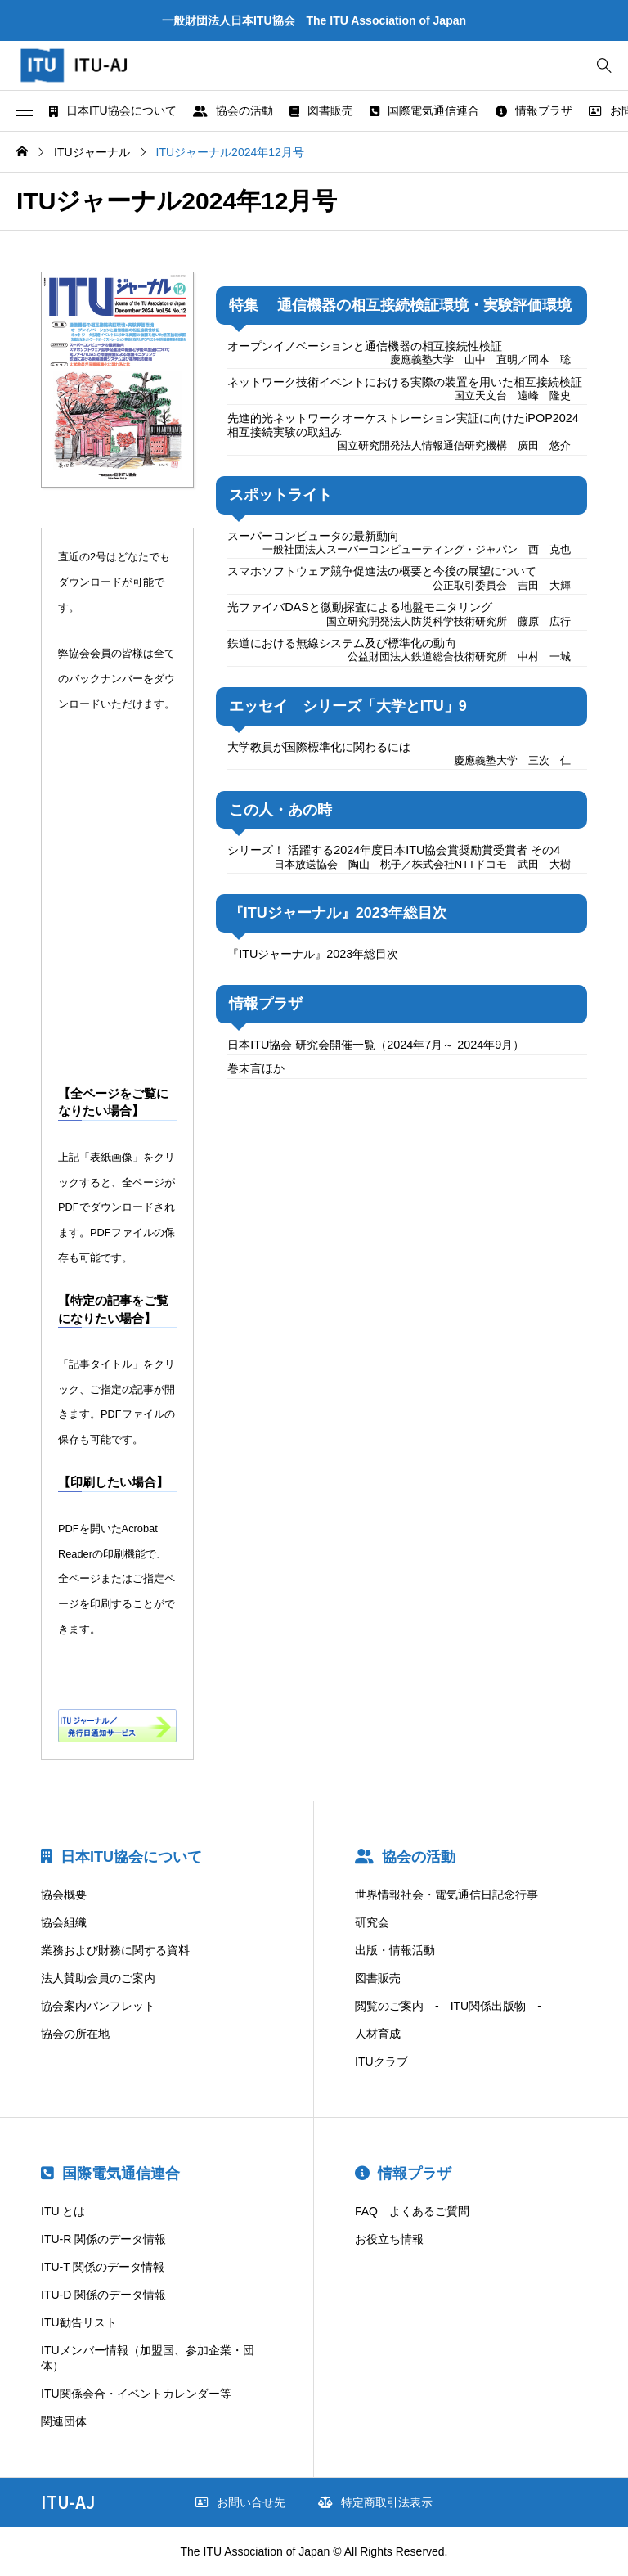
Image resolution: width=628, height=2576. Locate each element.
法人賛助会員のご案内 (98, 1978)
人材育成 (378, 2033)
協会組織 (64, 1922)
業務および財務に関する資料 (115, 1950)
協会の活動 (233, 110)
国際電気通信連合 (424, 110)
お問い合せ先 (240, 2502)
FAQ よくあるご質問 (412, 2211)
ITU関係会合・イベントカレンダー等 (136, 2393)
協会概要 (64, 1894)
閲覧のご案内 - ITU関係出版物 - (448, 2005)
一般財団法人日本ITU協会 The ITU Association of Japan (314, 20)
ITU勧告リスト (79, 2322)
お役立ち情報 (389, 2239)
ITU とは (63, 2211)
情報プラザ (534, 110)
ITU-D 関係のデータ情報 (103, 2294)
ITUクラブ (381, 2061)
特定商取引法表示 (375, 2502)
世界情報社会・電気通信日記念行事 (446, 1894)
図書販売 (321, 110)
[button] (24, 111)
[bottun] (603, 65)
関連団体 (64, 2421)
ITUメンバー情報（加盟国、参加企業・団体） (147, 2358)
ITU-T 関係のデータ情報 (102, 2266)
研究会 (372, 1922)
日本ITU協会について (113, 110)
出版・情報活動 (395, 1950)
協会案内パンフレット (98, 2005)
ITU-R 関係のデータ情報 (103, 2239)
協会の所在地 (75, 2033)
